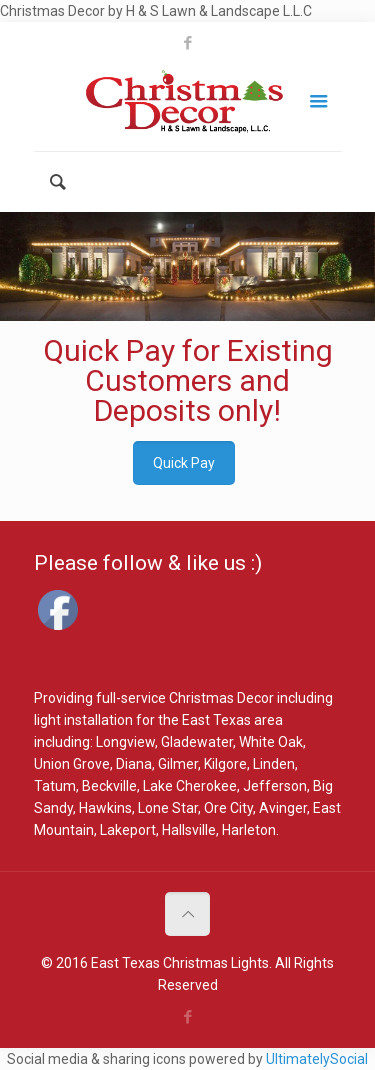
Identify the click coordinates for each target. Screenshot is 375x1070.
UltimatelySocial (317, 1059)
